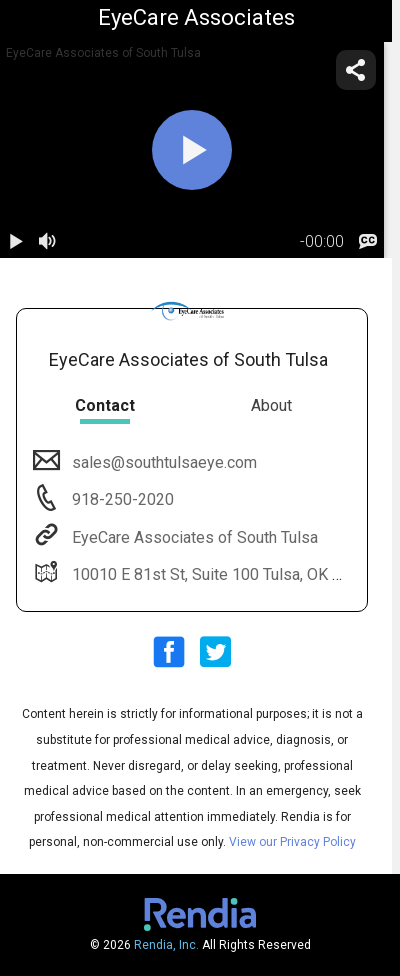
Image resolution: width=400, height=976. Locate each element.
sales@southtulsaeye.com (162, 462)
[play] (192, 150)
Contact (105, 405)
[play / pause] (16, 242)
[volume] (48, 242)
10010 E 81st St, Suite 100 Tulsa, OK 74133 (222, 574)
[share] (356, 70)
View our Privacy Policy (292, 842)
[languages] (368, 242)
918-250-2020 (121, 499)
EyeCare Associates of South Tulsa (193, 537)
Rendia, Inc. (166, 945)
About (271, 405)
